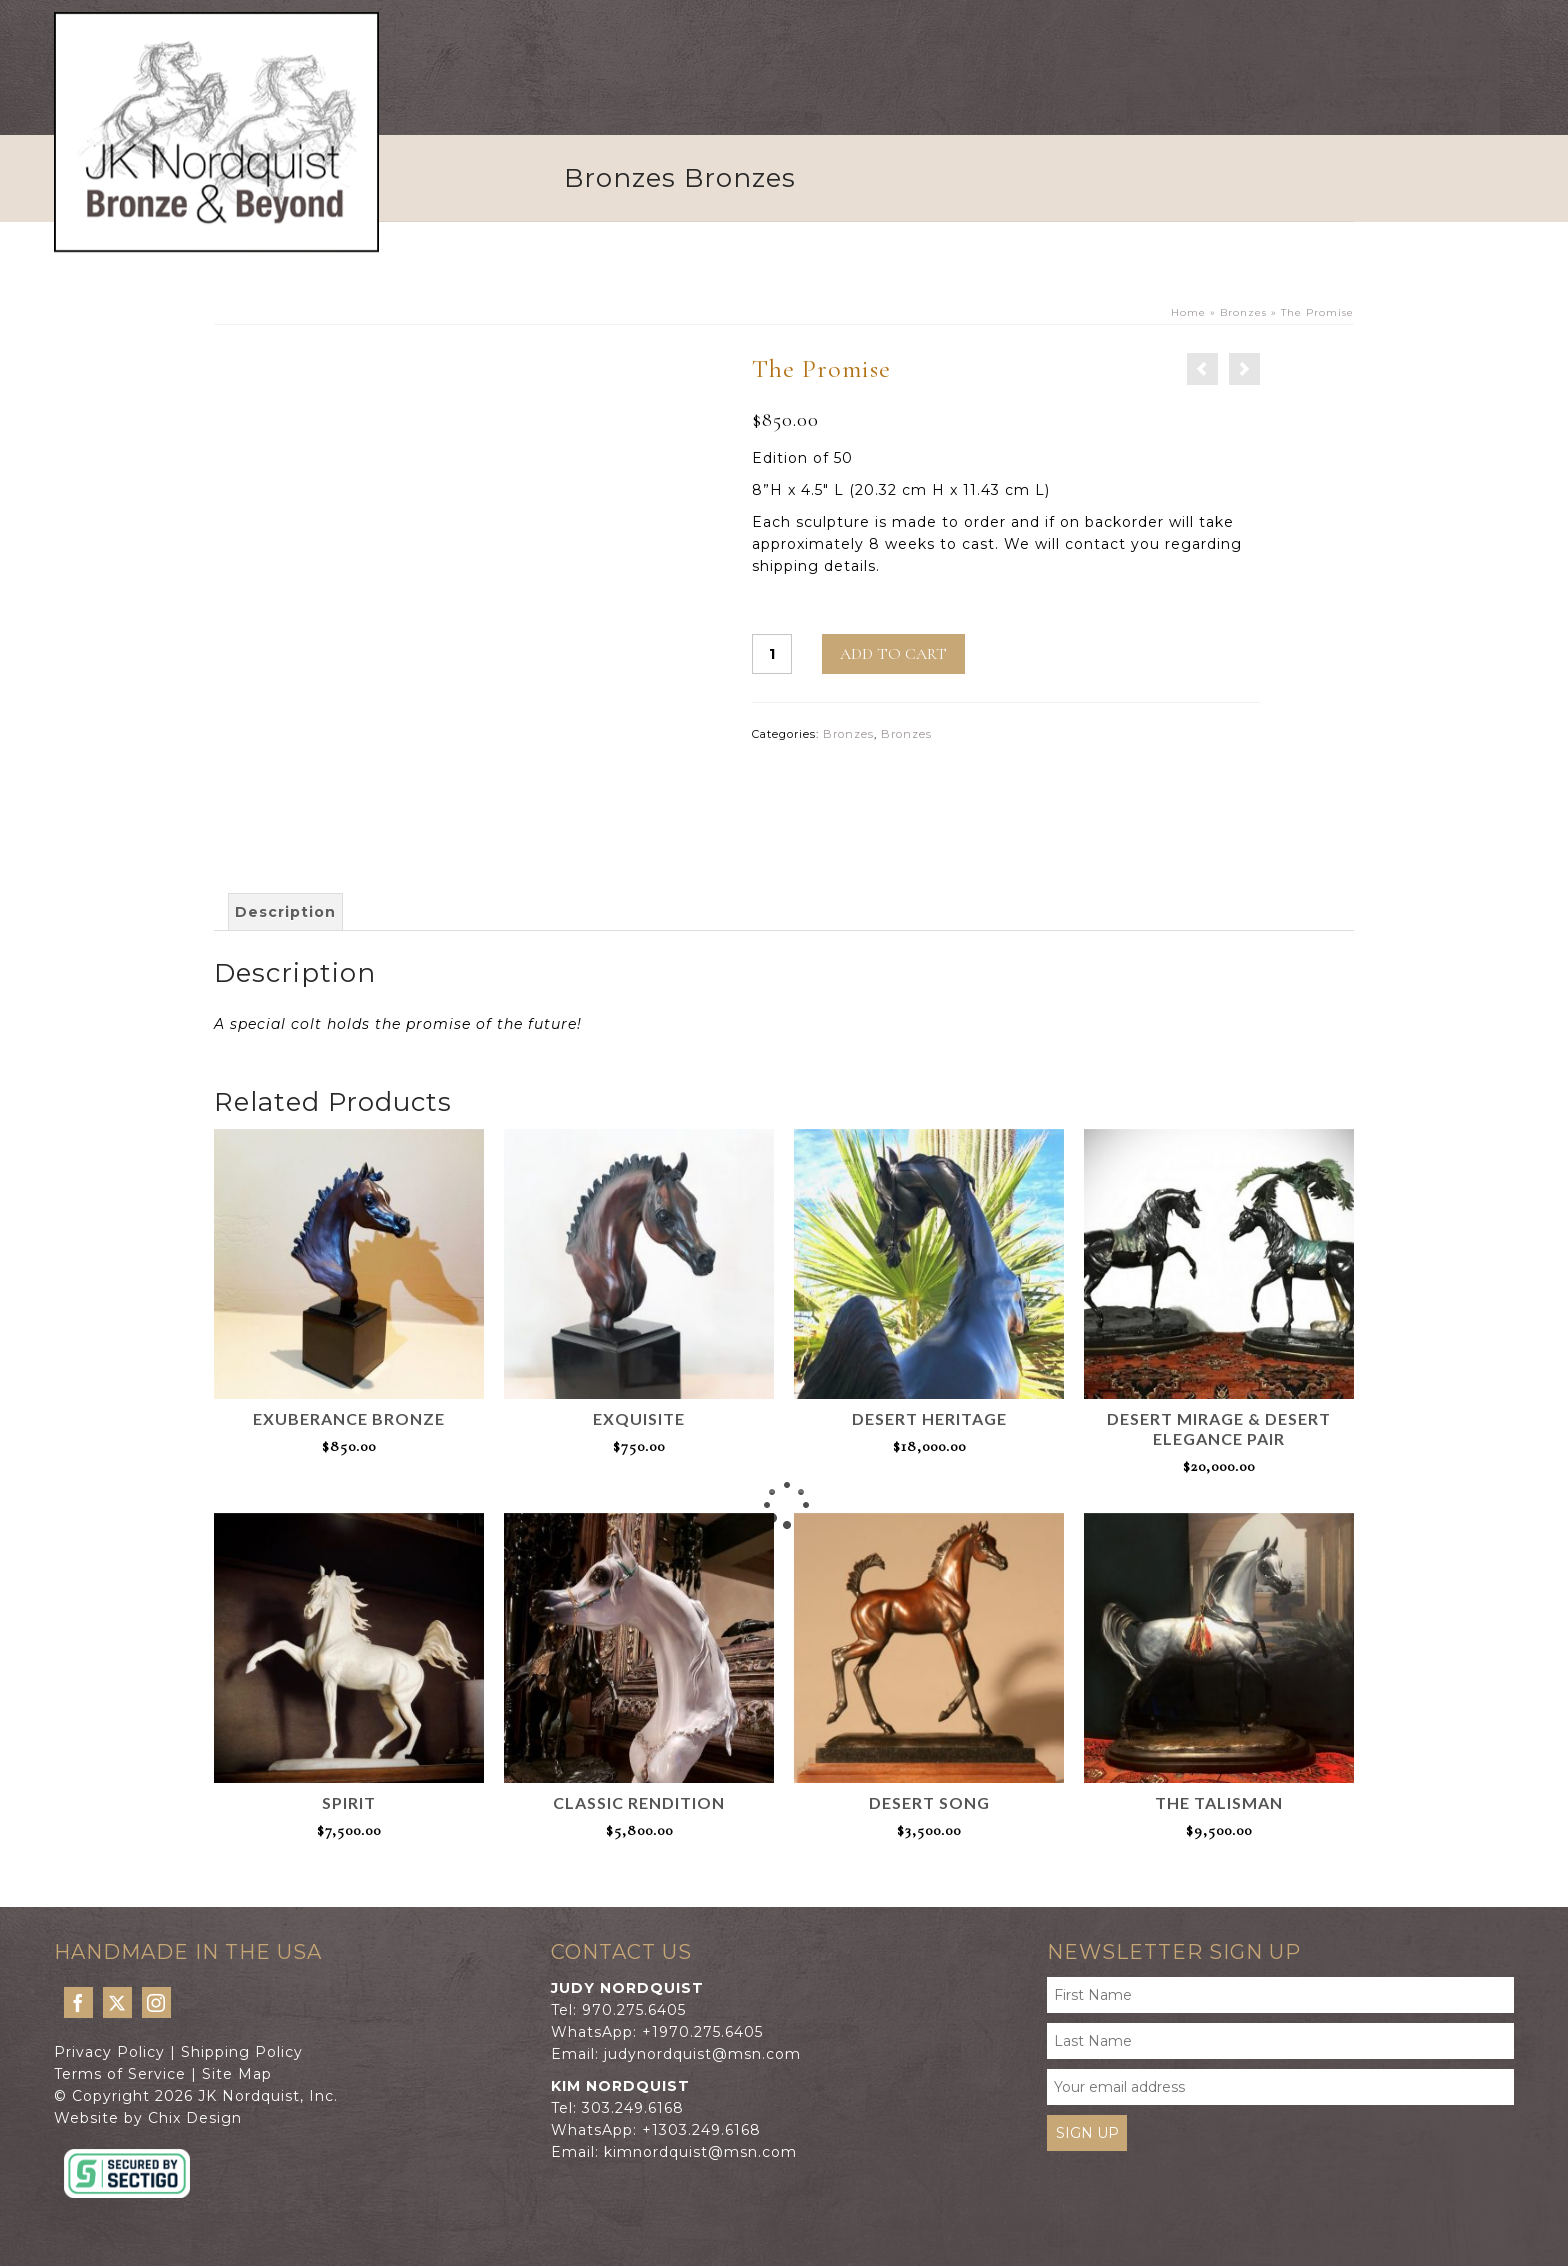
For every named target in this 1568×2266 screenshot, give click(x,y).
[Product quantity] (772, 654)
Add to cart (893, 654)
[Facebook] (78, 2002)
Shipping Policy (242, 2052)
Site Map (237, 2074)
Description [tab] (285, 912)
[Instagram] (156, 2002)
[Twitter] (117, 2002)
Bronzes (848, 734)
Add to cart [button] (349, 1478)
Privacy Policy (109, 2052)
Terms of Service (120, 2074)
